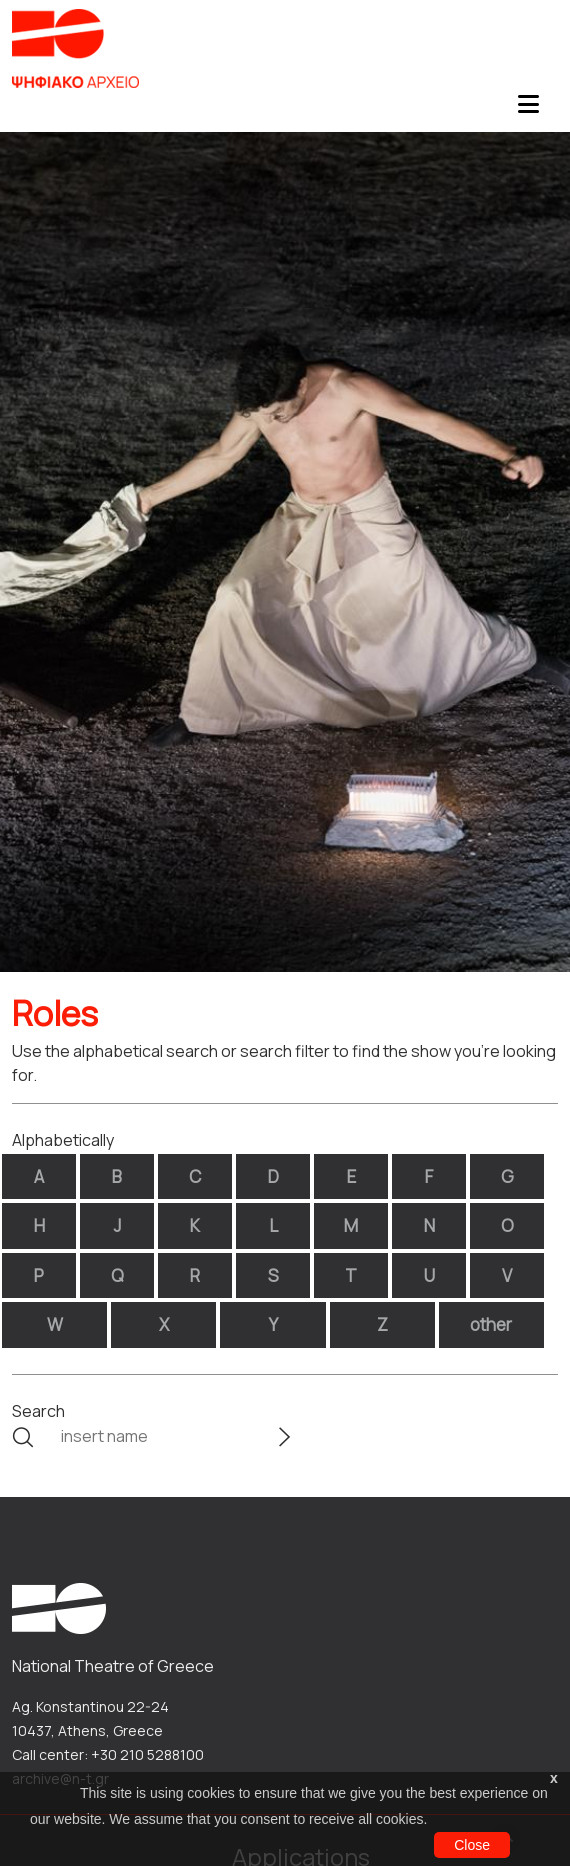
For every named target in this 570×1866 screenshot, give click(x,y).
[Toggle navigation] (528, 110)
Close (472, 1845)
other (491, 1324)
